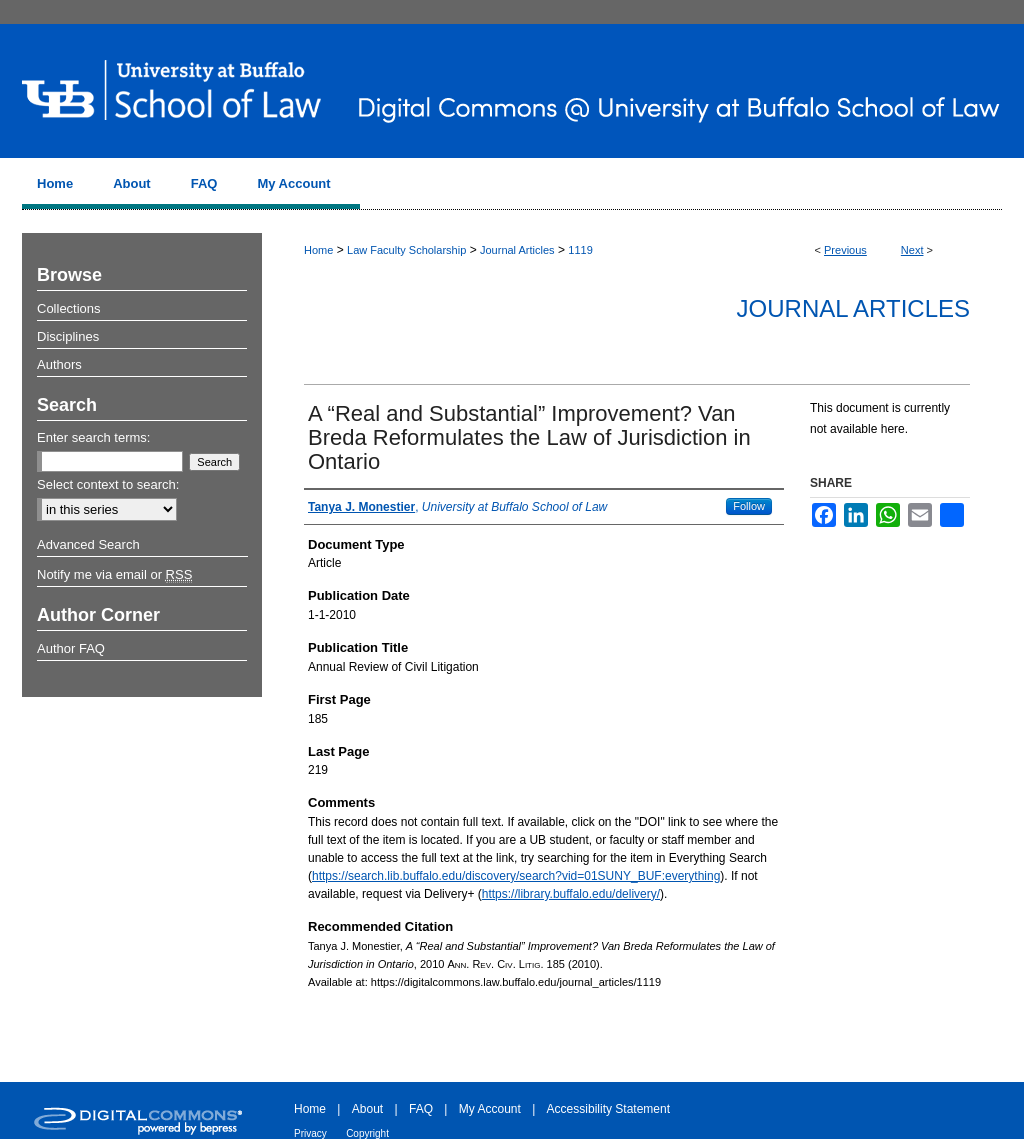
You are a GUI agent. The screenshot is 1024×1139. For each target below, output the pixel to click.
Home (318, 250)
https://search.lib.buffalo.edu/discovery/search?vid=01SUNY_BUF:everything (516, 876)
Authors (59, 364)
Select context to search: (108, 484)
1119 (580, 250)
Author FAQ (71, 648)
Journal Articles (517, 250)
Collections (69, 308)
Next (912, 250)
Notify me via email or (114, 575)
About (367, 1109)
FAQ (421, 1109)
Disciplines (68, 336)
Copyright (367, 1133)
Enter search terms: (93, 437)
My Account (490, 1109)
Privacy (310, 1133)
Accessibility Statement (608, 1109)
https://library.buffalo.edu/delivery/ (571, 894)
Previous (845, 250)
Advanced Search (88, 544)
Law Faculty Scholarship (406, 250)
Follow (749, 506)
